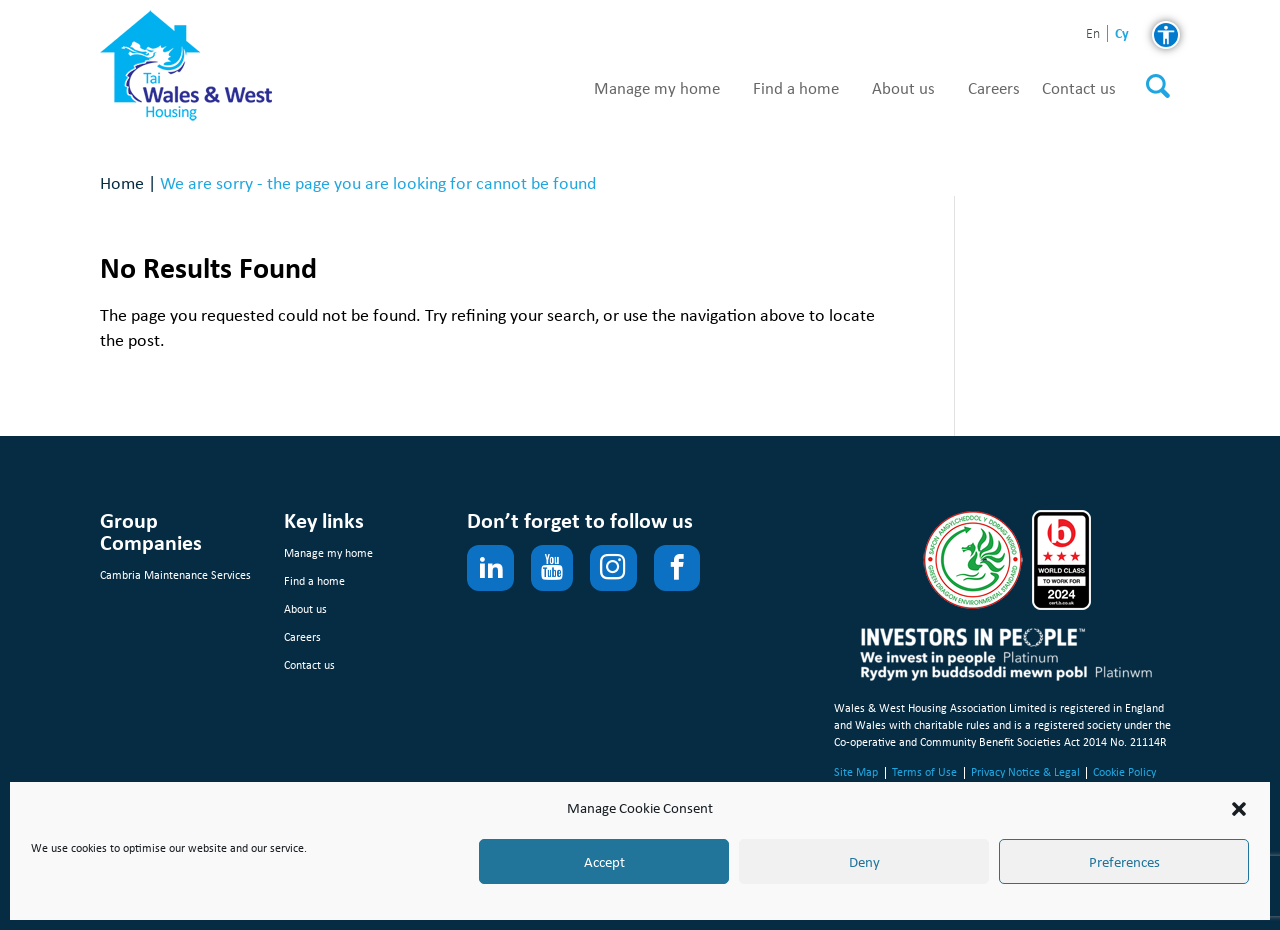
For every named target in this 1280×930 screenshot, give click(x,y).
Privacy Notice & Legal (1025, 772)
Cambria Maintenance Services (175, 575)
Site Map (856, 772)
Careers (994, 89)
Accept (604, 862)
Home (122, 182)
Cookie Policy (1124, 772)
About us (903, 89)
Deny (864, 862)
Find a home (796, 89)
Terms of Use (924, 772)
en (1093, 34)
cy (1122, 33)
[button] (1239, 809)
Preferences (1124, 862)
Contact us (1079, 89)
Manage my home (657, 89)
